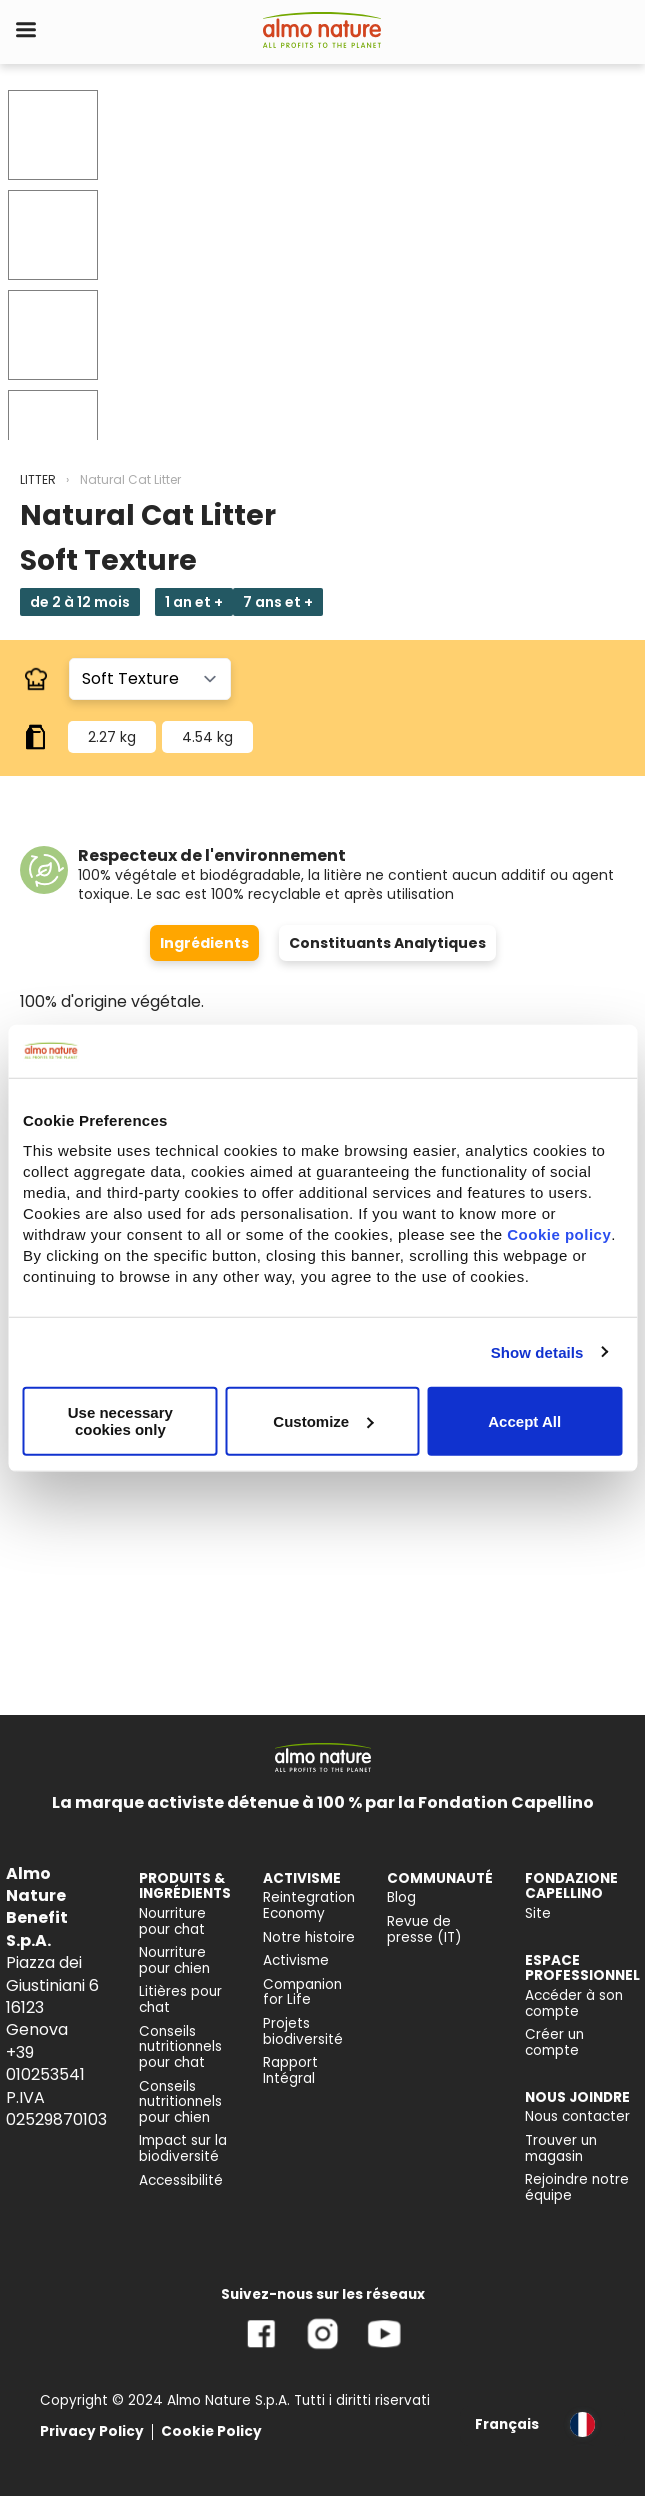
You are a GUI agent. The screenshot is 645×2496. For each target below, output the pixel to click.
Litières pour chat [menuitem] (180, 1999)
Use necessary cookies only (120, 1421)
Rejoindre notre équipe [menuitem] (577, 2187)
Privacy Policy (92, 2431)
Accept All (524, 1420)
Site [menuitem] (538, 1913)
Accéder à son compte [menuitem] (574, 2003)
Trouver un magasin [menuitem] (561, 2148)
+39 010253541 (45, 2063)
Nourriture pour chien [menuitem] (174, 1960)
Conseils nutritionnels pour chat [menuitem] (180, 2047)
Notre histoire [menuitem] (309, 1937)
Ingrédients (204, 943)
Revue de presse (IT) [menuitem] (424, 1929)
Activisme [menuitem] (296, 1960)
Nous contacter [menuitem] (577, 2116)
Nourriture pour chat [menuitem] (172, 1921)
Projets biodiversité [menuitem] (303, 2031)
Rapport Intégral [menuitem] (290, 2070)
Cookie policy (559, 1234)
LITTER (38, 479)
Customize (323, 1420)
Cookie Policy (211, 2431)
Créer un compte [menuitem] (554, 2042)
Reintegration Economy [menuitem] (309, 1905)
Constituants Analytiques (387, 943)
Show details (537, 1351)
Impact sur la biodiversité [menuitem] (183, 2148)
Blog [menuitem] (401, 1897)
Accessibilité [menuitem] (181, 2180)
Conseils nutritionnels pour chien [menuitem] (180, 2102)
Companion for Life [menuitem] (302, 1992)
